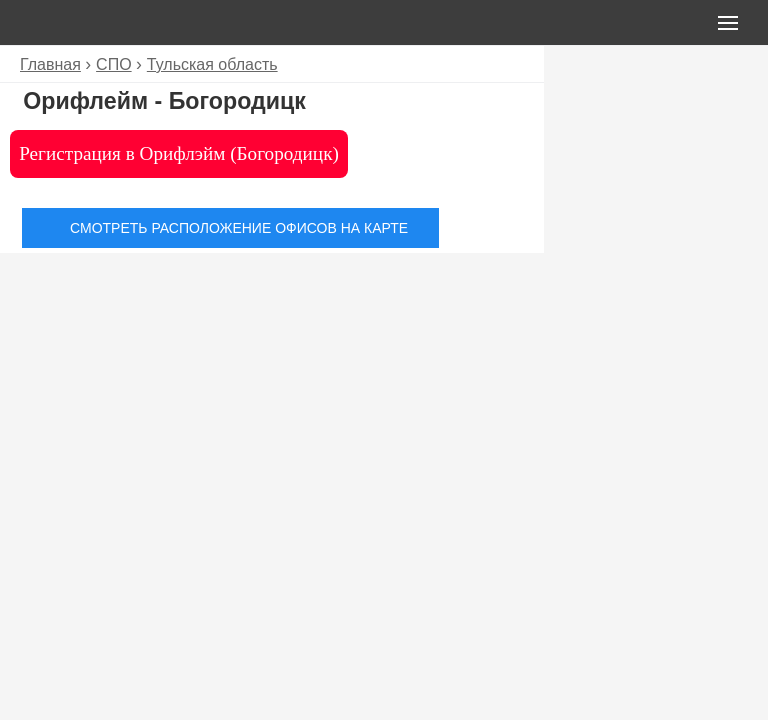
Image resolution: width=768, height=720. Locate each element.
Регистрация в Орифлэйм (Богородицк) (179, 153)
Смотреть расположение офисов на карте (239, 228)
